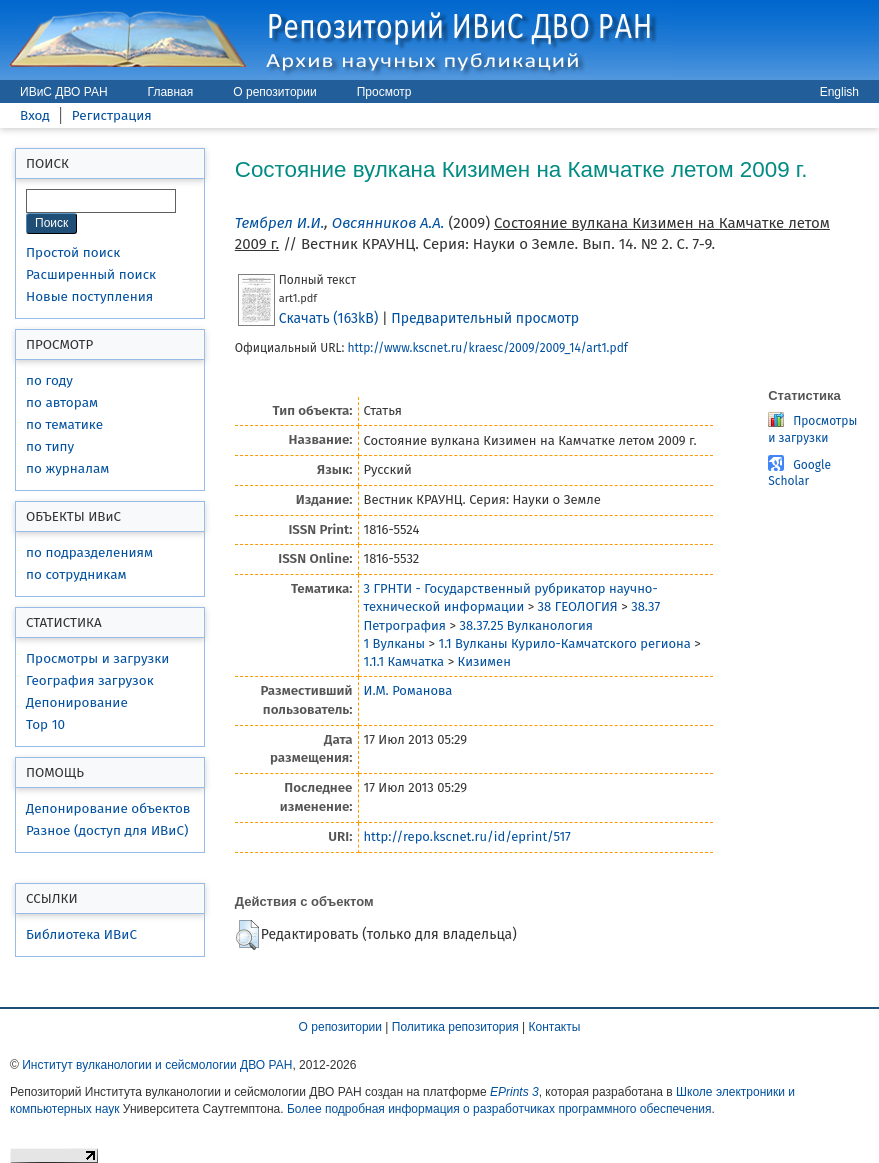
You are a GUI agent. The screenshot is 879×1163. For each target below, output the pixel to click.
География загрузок (90, 680)
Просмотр (384, 92)
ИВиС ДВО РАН (64, 92)
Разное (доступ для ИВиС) (107, 830)
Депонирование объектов (108, 808)
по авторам (62, 402)
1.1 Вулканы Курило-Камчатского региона (565, 643)
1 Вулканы (395, 643)
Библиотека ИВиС (81, 934)
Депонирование (77, 702)
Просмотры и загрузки (97, 658)
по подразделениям (89, 552)
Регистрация (112, 115)
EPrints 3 (514, 1092)
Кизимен (484, 661)
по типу (50, 446)
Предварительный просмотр (485, 318)
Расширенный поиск (91, 274)
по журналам (67, 468)
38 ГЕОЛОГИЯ (578, 606)
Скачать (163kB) (328, 318)
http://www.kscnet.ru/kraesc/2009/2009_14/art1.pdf (487, 348)
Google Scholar (799, 473)
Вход (35, 115)
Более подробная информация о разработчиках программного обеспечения (499, 1109)
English (839, 92)
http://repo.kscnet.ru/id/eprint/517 (467, 836)
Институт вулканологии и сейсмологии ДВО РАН (157, 1065)
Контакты (555, 1027)
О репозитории (274, 92)
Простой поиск (73, 252)
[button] (247, 935)
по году (49, 380)
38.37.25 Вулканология (525, 625)
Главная (171, 92)
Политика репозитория (455, 1027)
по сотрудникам (76, 574)
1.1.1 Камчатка (404, 661)
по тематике (64, 424)
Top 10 (45, 724)
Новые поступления (89, 296)
